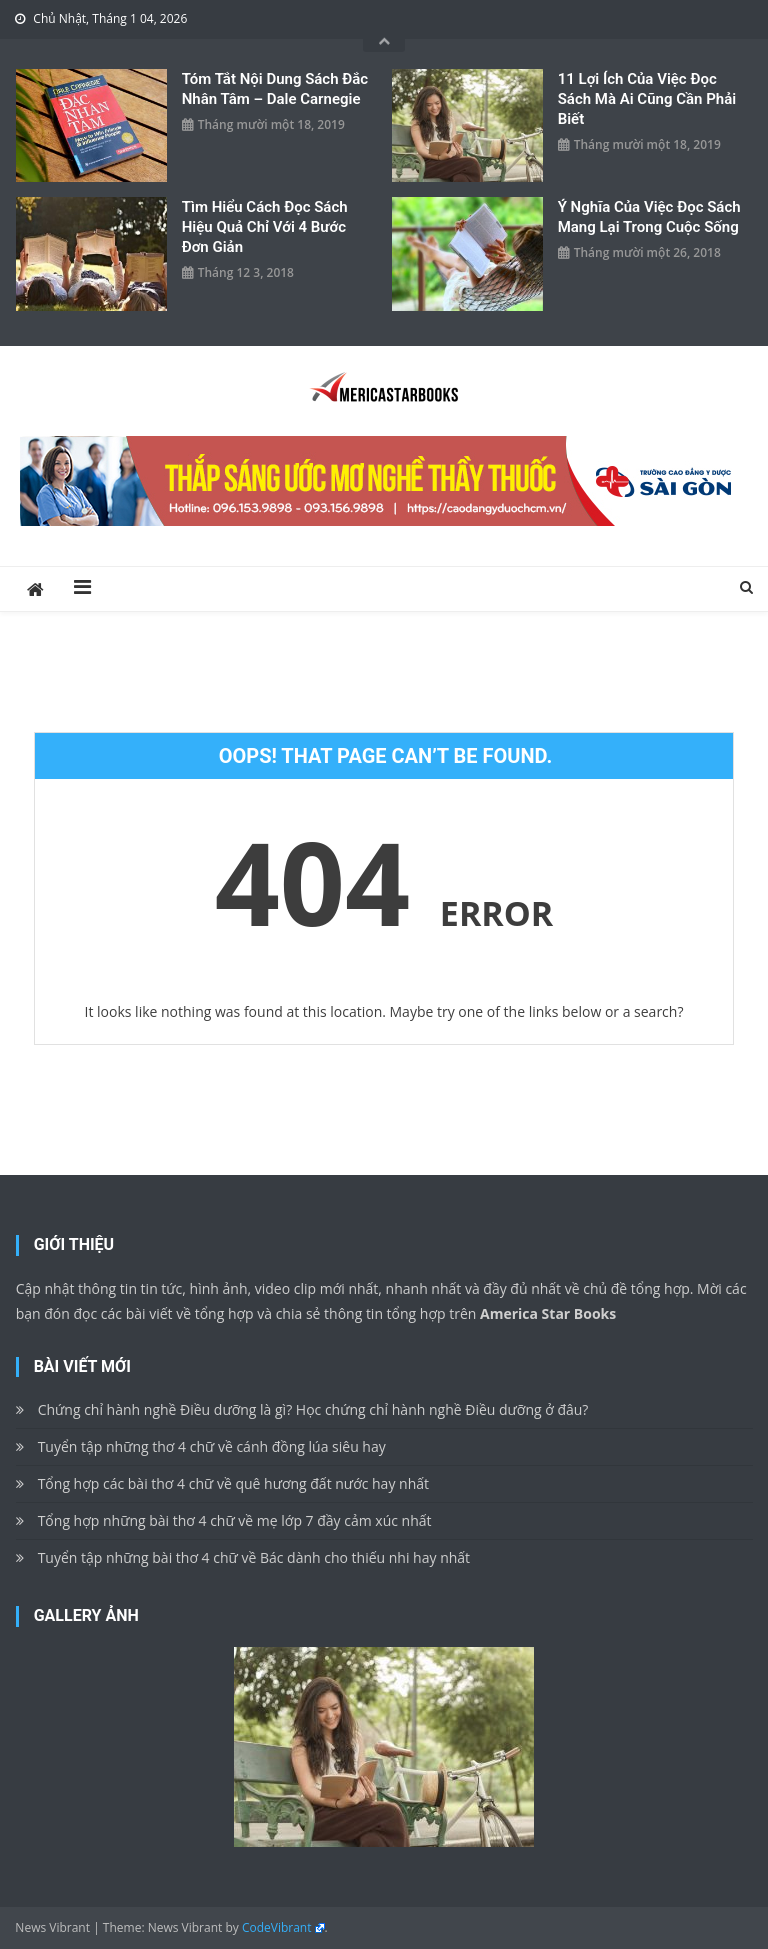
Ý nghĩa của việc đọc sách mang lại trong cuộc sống (649, 217)
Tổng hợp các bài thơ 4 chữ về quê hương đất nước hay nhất (233, 1483)
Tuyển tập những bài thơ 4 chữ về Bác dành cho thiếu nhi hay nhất (254, 1557)
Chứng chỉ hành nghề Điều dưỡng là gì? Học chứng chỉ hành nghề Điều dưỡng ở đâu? (313, 1409)
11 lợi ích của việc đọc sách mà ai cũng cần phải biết (647, 99)
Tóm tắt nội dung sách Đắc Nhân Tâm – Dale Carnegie (275, 89)
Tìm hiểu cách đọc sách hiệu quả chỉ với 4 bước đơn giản (265, 227)
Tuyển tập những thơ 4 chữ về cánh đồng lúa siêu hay (212, 1446)
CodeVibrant (277, 1927)
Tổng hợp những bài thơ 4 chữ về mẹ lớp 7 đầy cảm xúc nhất (235, 1520)
